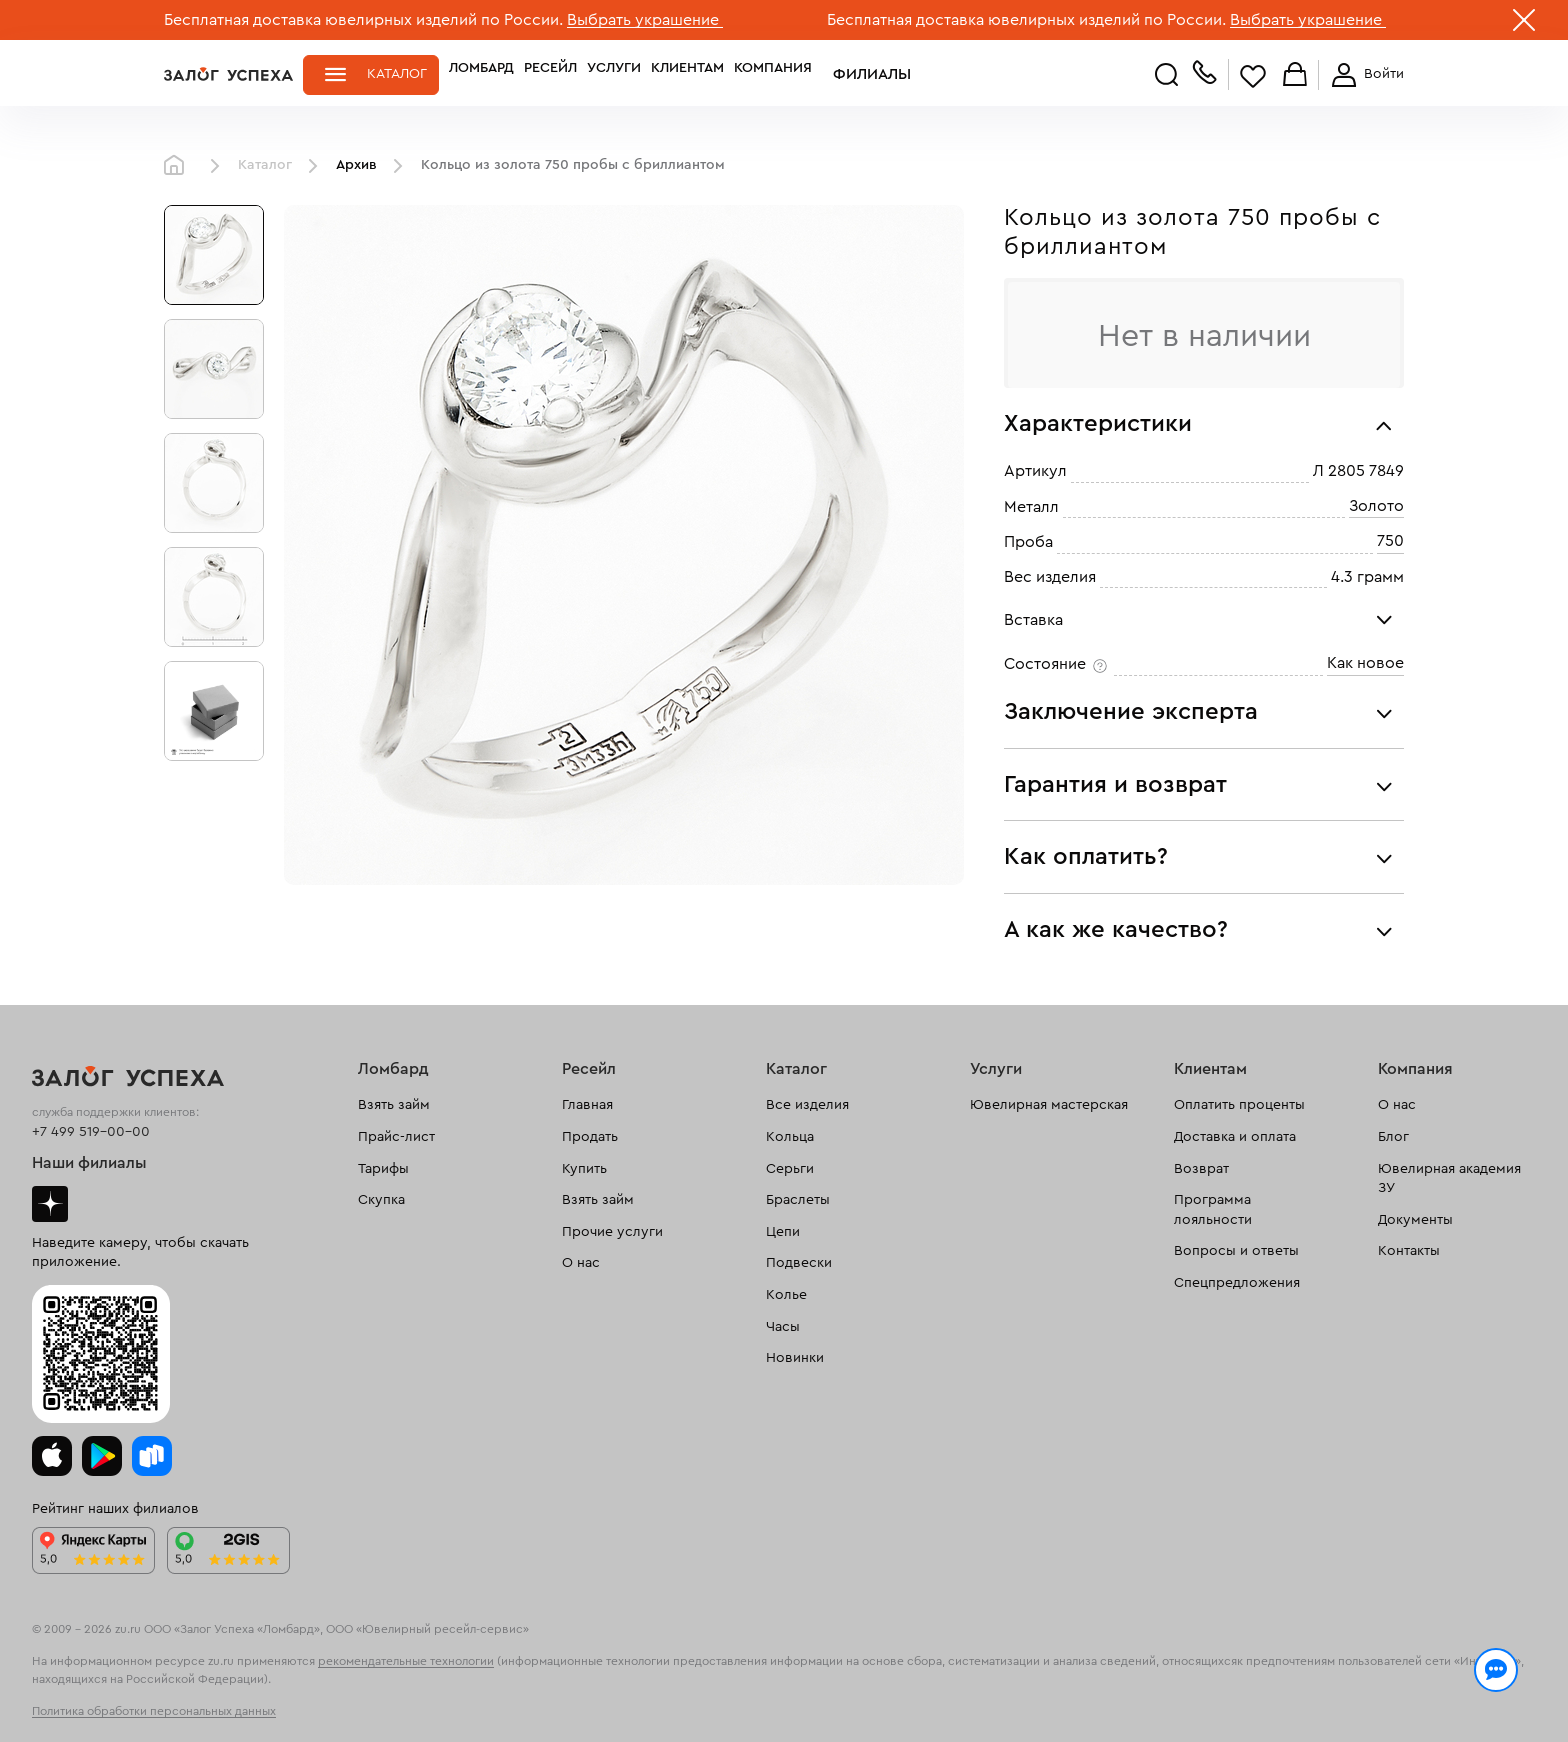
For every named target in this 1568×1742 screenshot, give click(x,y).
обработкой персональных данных (319, 1706)
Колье (786, 1295)
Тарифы (383, 1169)
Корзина (1295, 75)
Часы (783, 1327)
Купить (584, 1169)
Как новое (1365, 663)
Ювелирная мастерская (1049, 1105)
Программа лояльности (1213, 1210)
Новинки (795, 1358)
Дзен (50, 1204)
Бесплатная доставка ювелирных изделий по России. (363, 20)
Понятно (1321, 1694)
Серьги (790, 1169)
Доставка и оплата (1235, 1137)
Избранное (1253, 75)
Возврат (1201, 1169)
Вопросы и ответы (1236, 1251)
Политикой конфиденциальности (1067, 1684)
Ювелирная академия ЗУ (1449, 1179)
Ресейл (550, 74)
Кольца (790, 1137)
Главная (179, 166)
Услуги (614, 74)
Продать (590, 1137)
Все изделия (807, 1105)
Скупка (381, 1200)
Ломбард (481, 74)
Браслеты (798, 1200)
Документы (1415, 1220)
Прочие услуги (612, 1232)
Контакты (1409, 1251)
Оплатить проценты (1239, 1105)
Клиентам (687, 74)
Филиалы (857, 74)
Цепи (783, 1232)
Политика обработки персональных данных (154, 1711)
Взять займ (394, 1105)
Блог (1393, 1137)
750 (1390, 541)
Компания (773, 74)
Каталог (397, 74)
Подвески (799, 1263)
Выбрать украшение (645, 20)
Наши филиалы (89, 1163)
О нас (581, 1263)
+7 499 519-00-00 (91, 1132)
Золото (1376, 506)
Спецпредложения (1237, 1283)
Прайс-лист (396, 1137)
